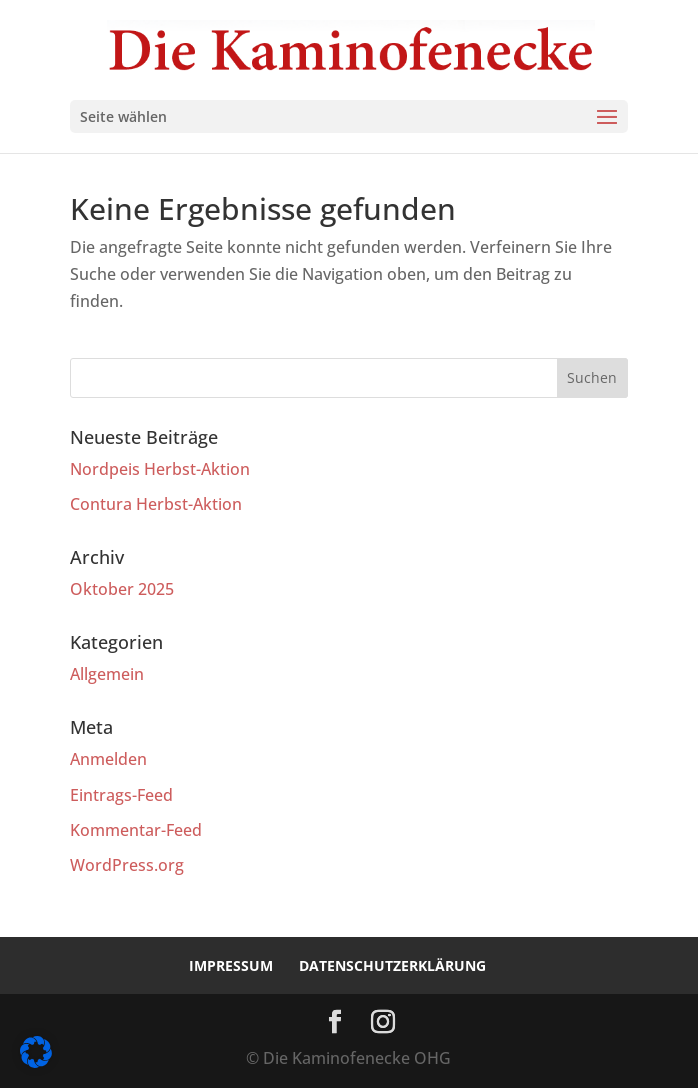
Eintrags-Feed (121, 795)
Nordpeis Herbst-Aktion (160, 469)
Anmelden (108, 759)
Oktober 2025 (122, 589)
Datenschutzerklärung (392, 965)
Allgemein (107, 674)
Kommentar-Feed (136, 830)
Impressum (231, 965)
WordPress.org (127, 865)
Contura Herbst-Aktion (156, 504)
